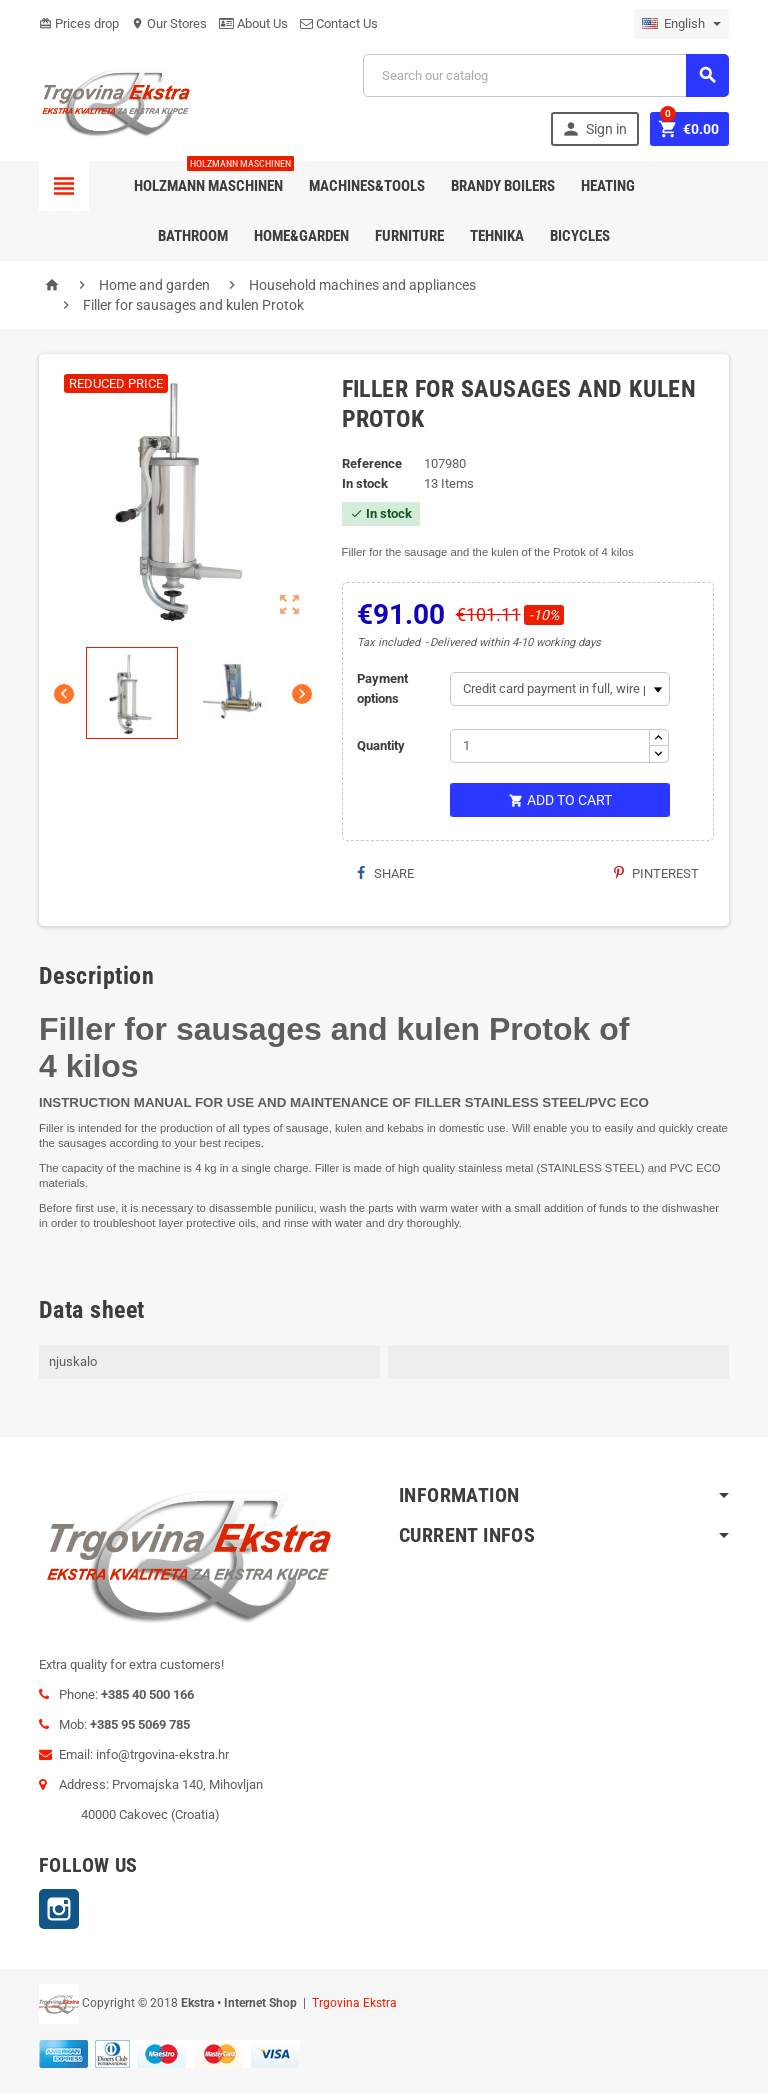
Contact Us (339, 23)
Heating (608, 186)
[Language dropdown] (681, 24)
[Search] (546, 75)
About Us (253, 23)
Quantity (381, 745)
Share (385, 873)
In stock (365, 483)
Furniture (409, 236)
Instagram (59, 1909)
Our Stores (169, 23)
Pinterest (656, 873)
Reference (372, 463)
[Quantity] (550, 746)
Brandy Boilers (503, 186)
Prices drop (79, 23)
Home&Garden (301, 236)
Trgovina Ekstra (354, 2003)
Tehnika (497, 236)
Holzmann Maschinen (212, 178)
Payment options (382, 688)
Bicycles (580, 236)
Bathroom (193, 236)
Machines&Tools (367, 186)
